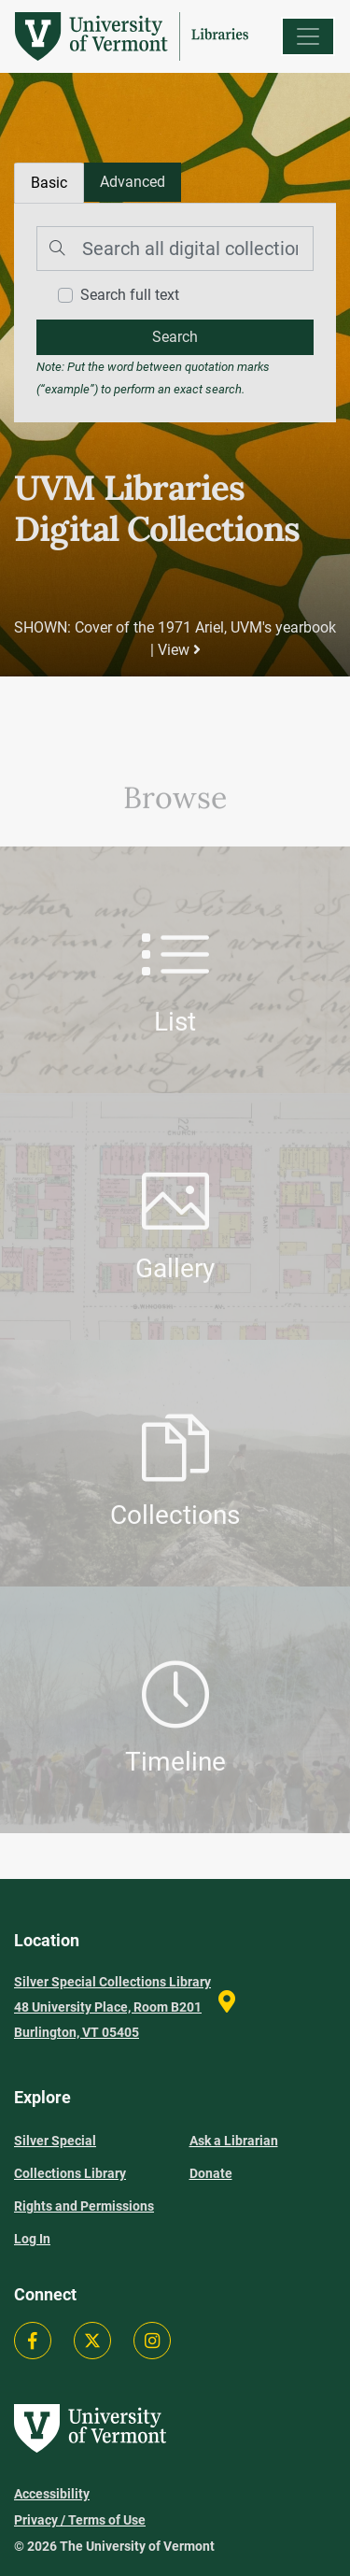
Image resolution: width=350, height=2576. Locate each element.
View (179, 650)
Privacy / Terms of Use (80, 2519)
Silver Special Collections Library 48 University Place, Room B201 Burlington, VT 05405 (112, 2007)
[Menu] (308, 36)
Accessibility (52, 2493)
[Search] (175, 248)
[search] (175, 337)
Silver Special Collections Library (70, 2157)
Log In (32, 2238)
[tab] (132, 182)
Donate (210, 2173)
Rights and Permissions (84, 2206)
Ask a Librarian (233, 2140)
